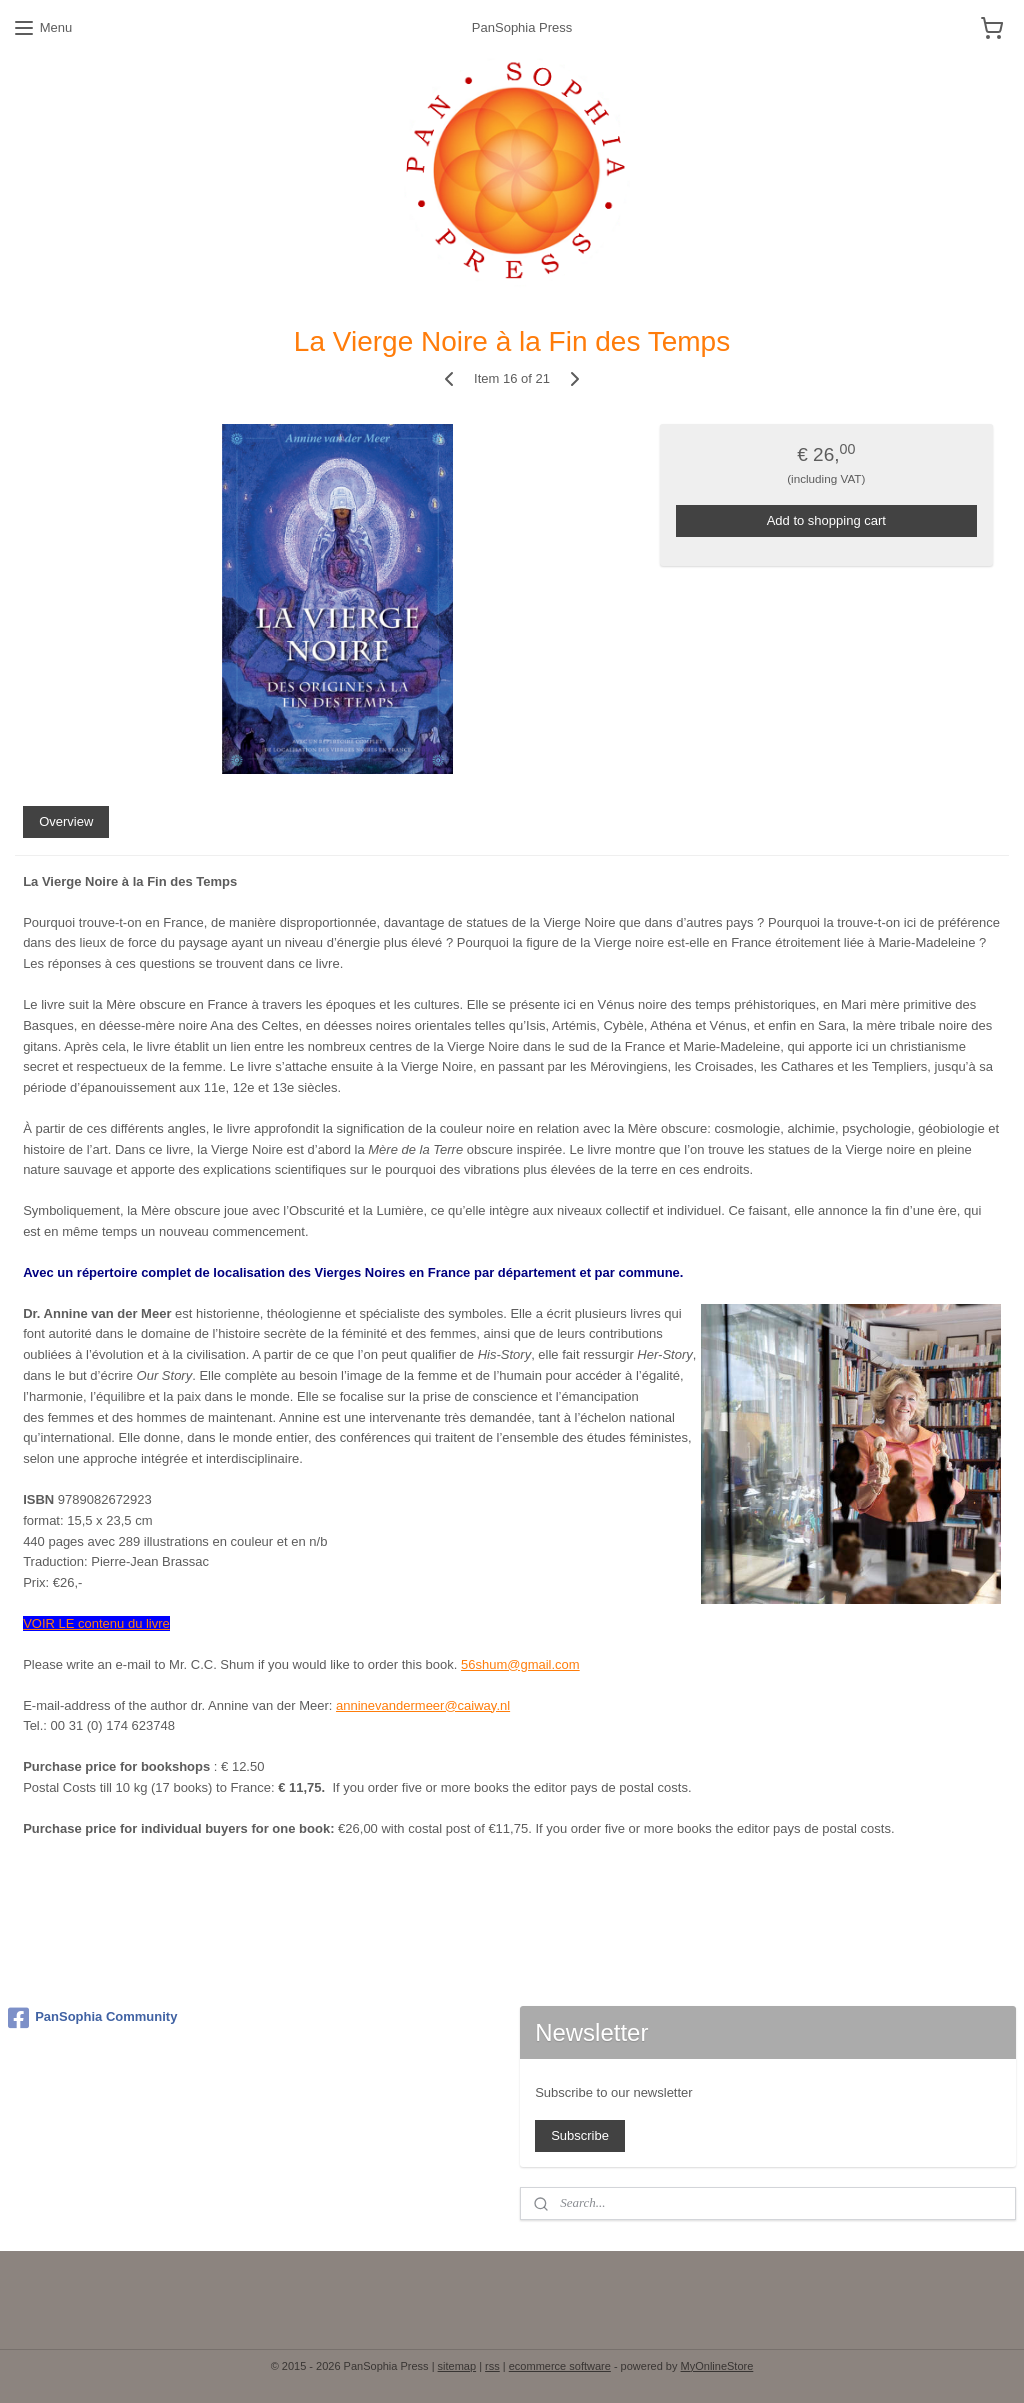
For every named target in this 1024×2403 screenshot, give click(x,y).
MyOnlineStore (717, 2366)
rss (492, 2366)
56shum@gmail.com (520, 1663)
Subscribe (580, 2135)
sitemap (457, 2366)
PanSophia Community (92, 2018)
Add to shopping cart (826, 520)
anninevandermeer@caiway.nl (423, 1704)
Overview (66, 821)
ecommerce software (560, 2366)
